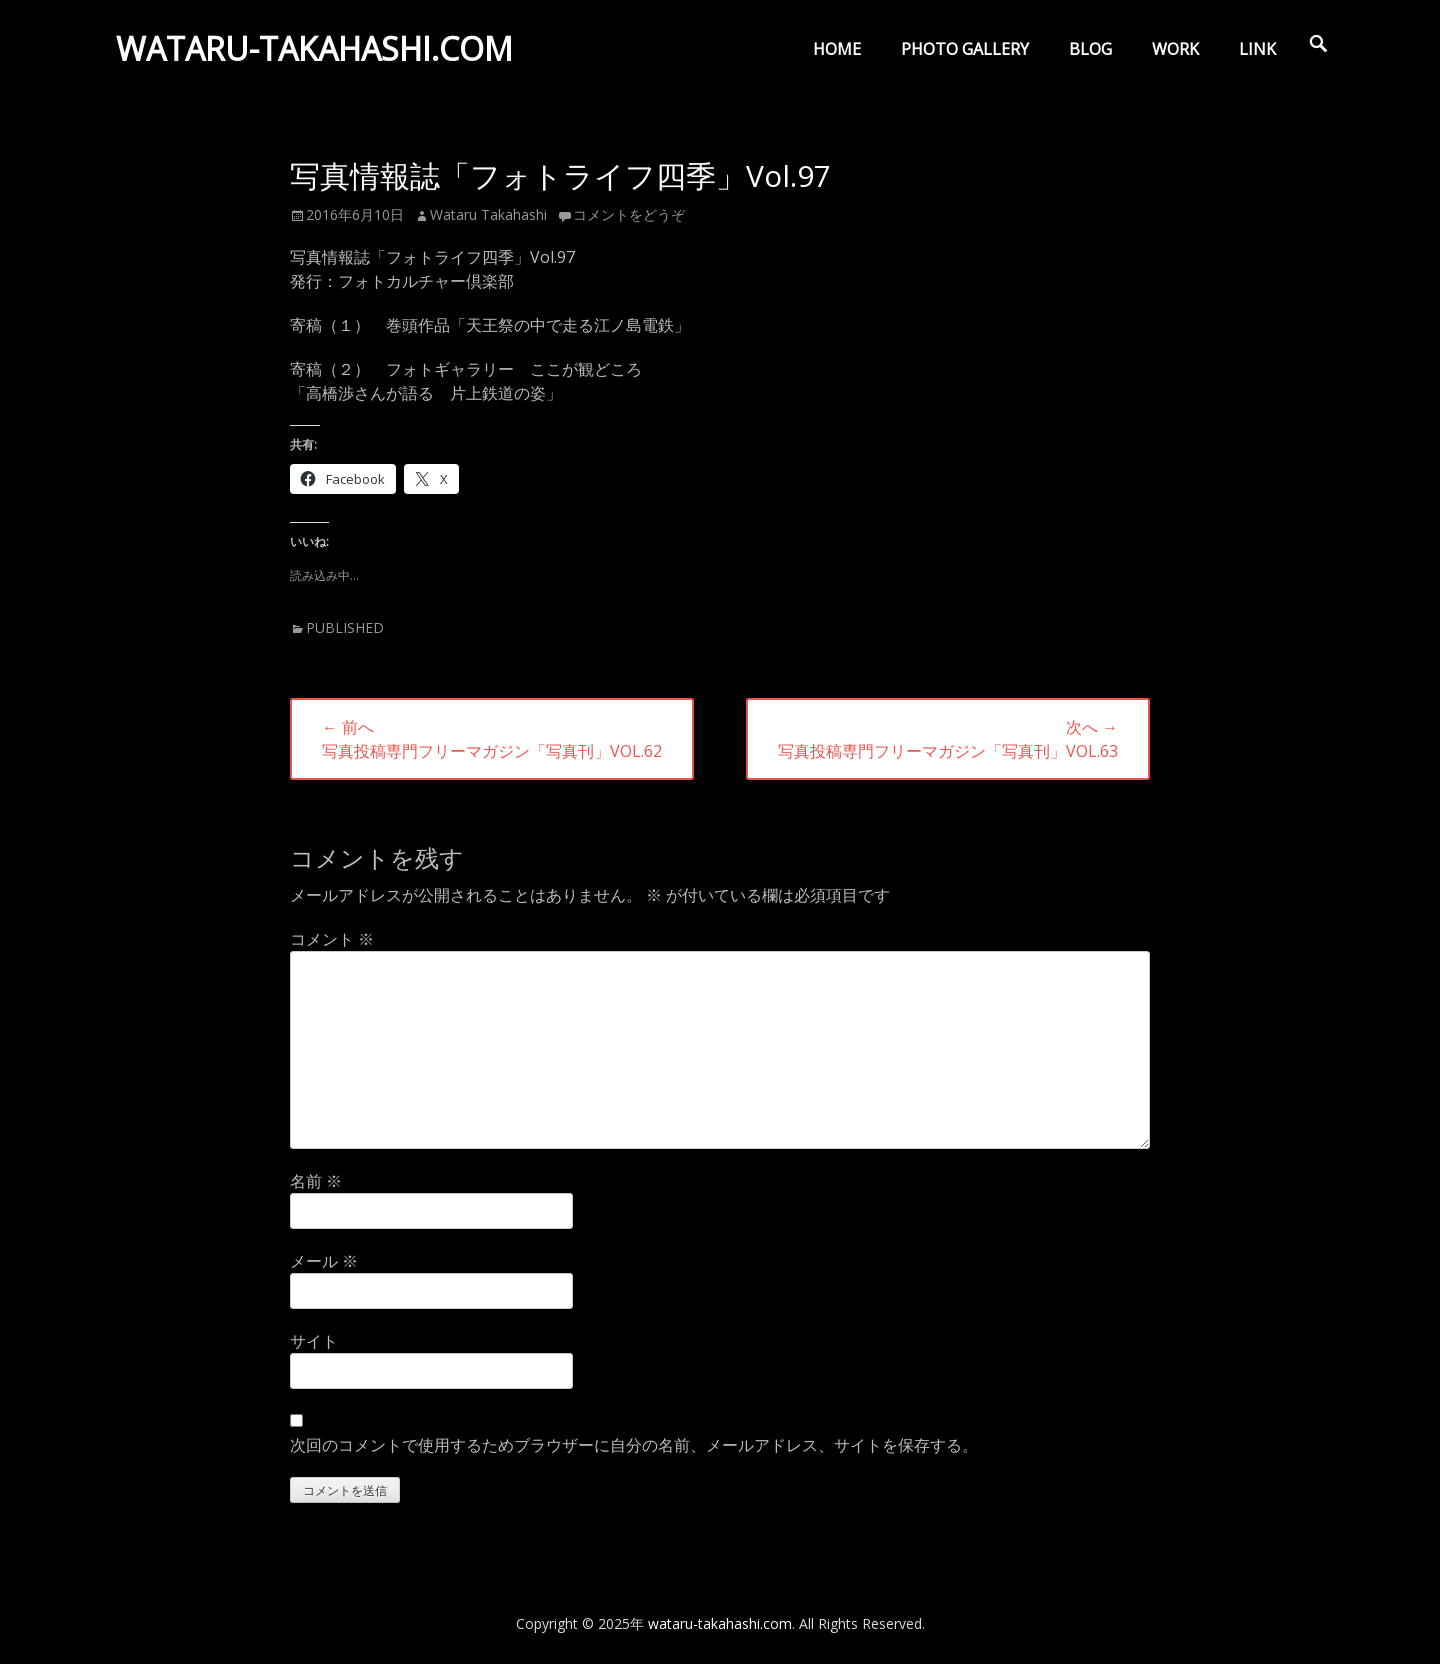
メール (324, 1261)
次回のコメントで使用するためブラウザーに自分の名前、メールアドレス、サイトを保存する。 (634, 1445)
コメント (332, 939)
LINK (1257, 49)
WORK (1175, 49)
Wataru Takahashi (488, 214)
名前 (316, 1181)
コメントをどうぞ (629, 214)
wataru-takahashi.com (318, 53)
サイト (314, 1341)
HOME (837, 49)
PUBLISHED (345, 627)
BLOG (1090, 49)
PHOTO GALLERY (965, 49)
